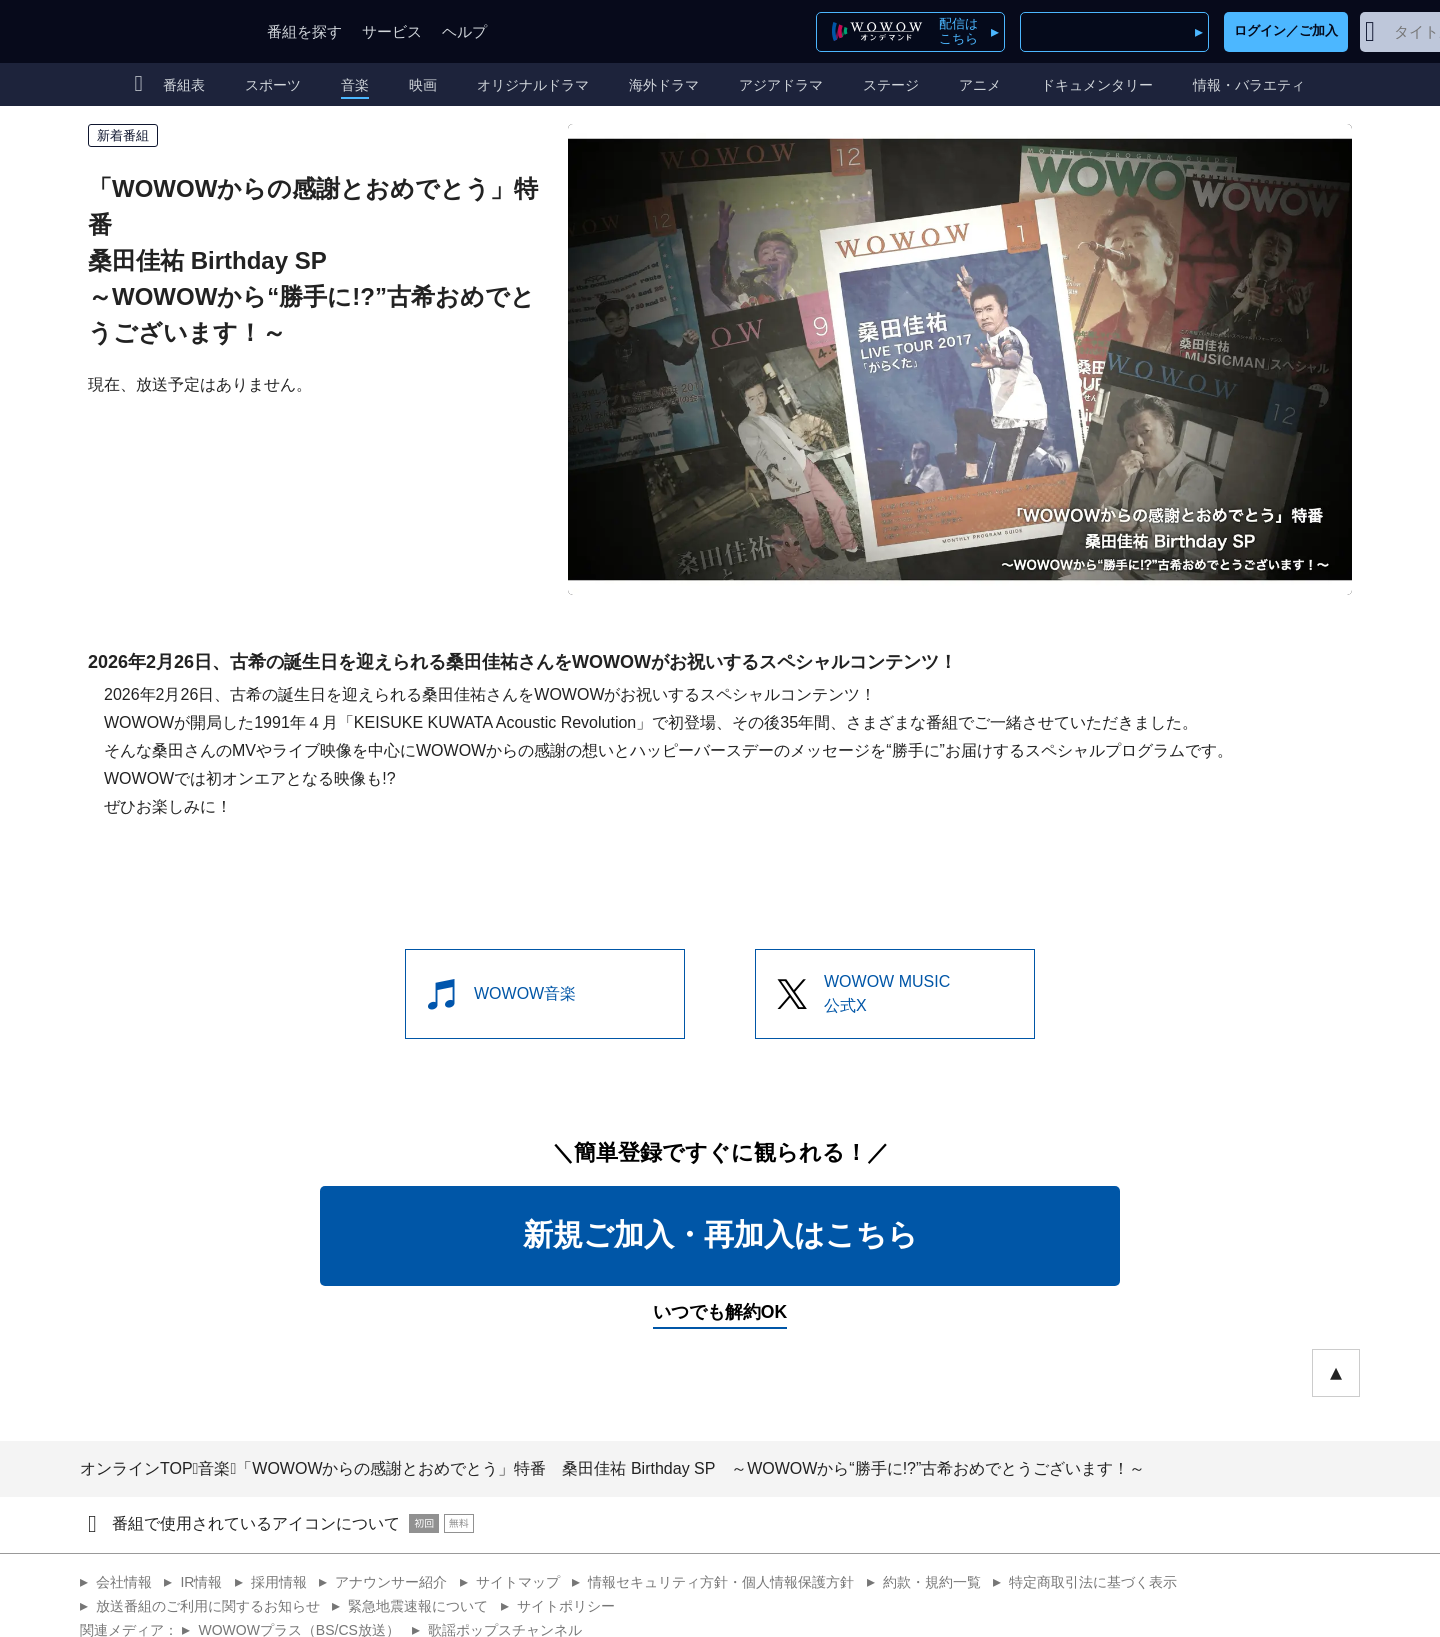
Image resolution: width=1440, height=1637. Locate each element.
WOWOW (153, 31)
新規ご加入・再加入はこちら (720, 1234)
